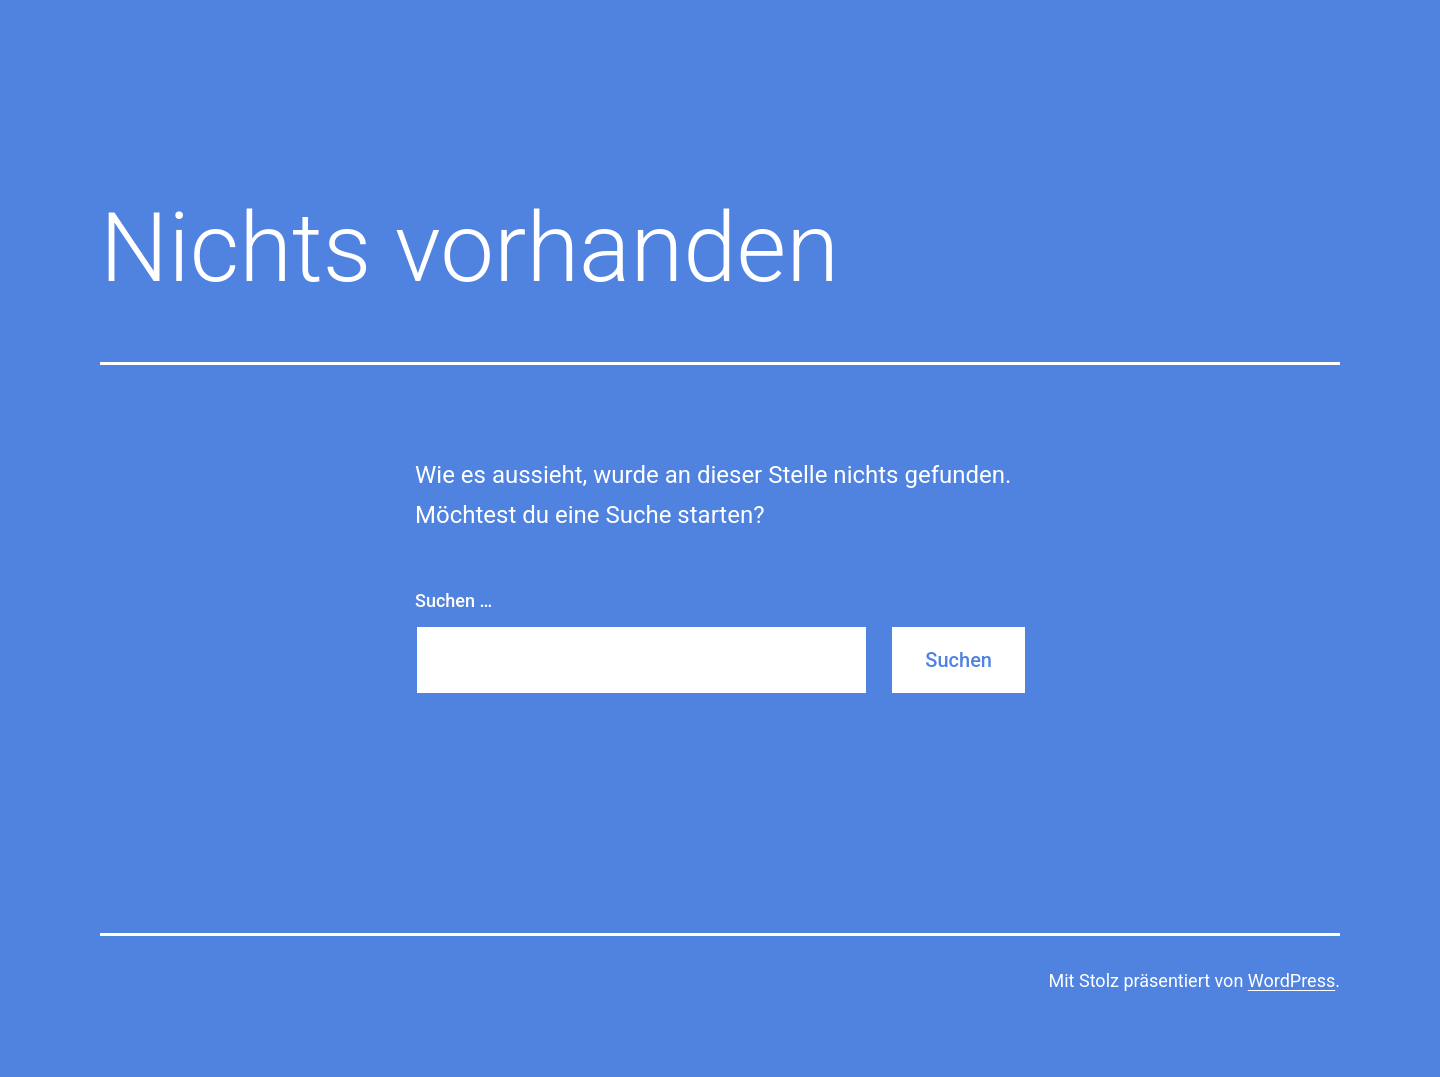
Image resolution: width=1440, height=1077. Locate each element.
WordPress (1291, 980)
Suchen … (453, 600)
